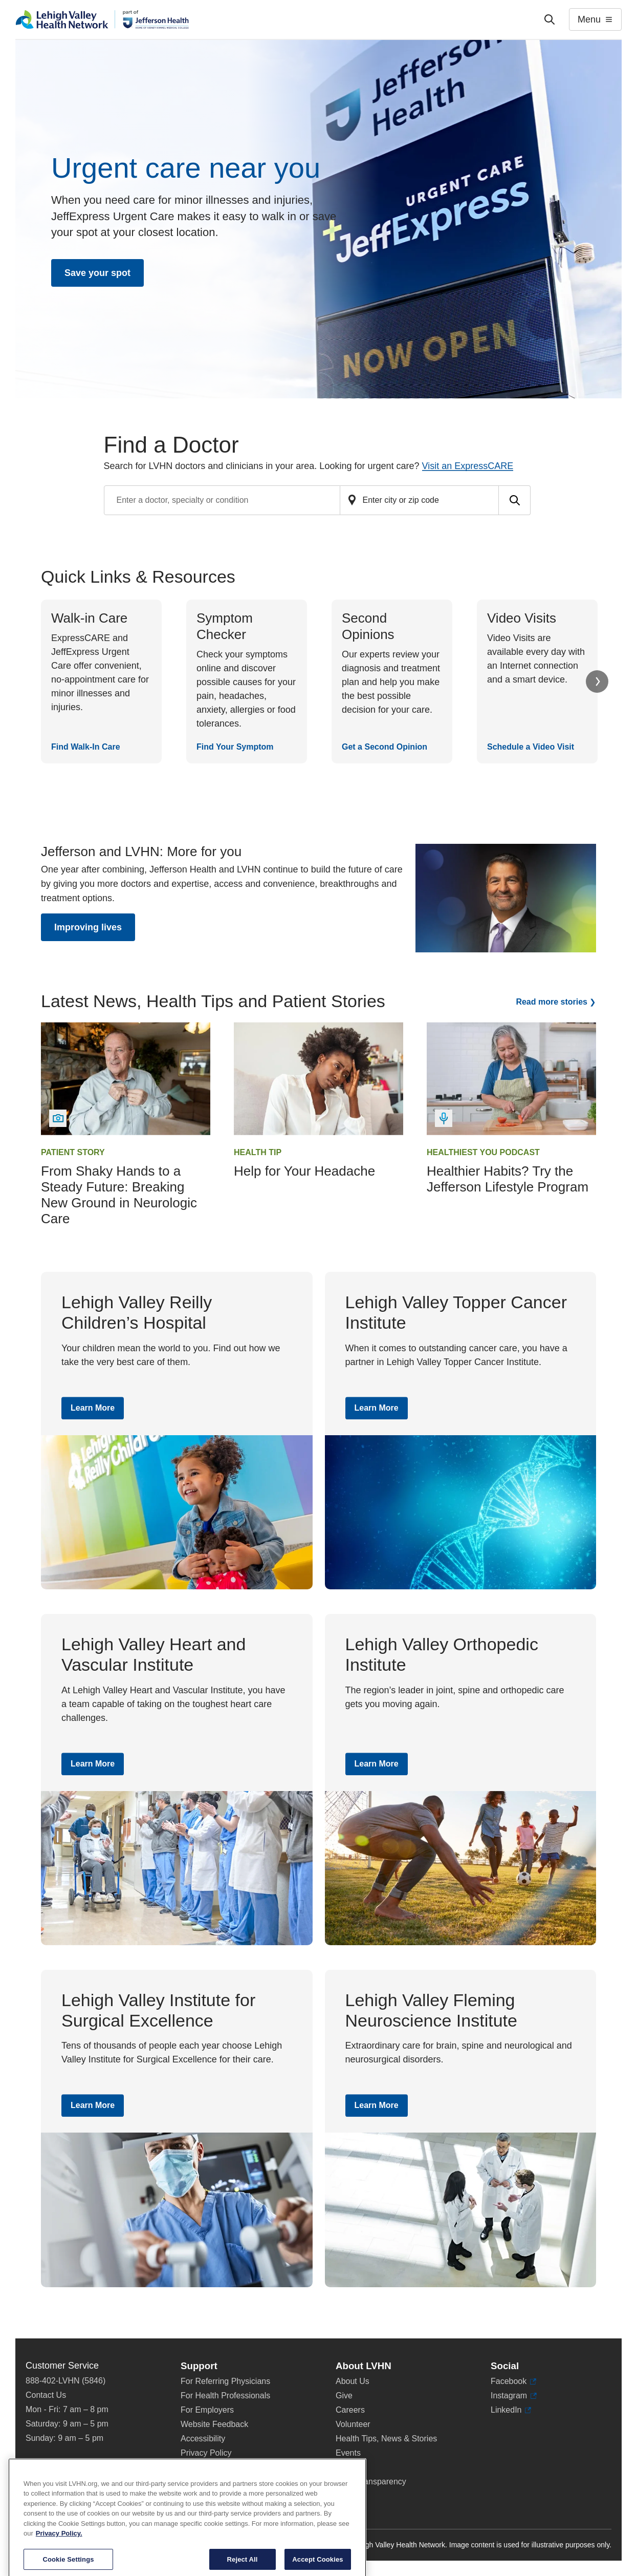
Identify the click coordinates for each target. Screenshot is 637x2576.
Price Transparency (371, 2481)
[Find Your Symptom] (246, 682)
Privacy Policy (206, 2453)
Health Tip (257, 1152)
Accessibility (203, 2438)
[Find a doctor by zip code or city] (419, 500)
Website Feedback (214, 2424)
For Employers (207, 2409)
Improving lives (88, 927)
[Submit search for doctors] (515, 500)
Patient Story (73, 1152)
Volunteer (353, 2424)
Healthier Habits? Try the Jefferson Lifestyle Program (507, 1179)
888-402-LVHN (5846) (65, 2380)
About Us (352, 2381)
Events (348, 2453)
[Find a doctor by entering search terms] (222, 500)
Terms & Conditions (216, 2467)
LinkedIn (511, 2410)
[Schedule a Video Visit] (537, 682)
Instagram (514, 2396)
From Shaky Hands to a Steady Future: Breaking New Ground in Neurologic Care (119, 1195)
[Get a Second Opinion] (392, 682)
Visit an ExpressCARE (468, 466)
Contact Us (46, 2395)
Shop (350, 2467)
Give (344, 2395)
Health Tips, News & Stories (386, 2438)
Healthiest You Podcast (483, 1152)
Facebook (513, 2381)
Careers (350, 2409)
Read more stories (551, 1001)
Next (597, 681)
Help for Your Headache (304, 1171)
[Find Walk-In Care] (101, 682)
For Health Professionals (225, 2395)
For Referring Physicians (225, 2381)
